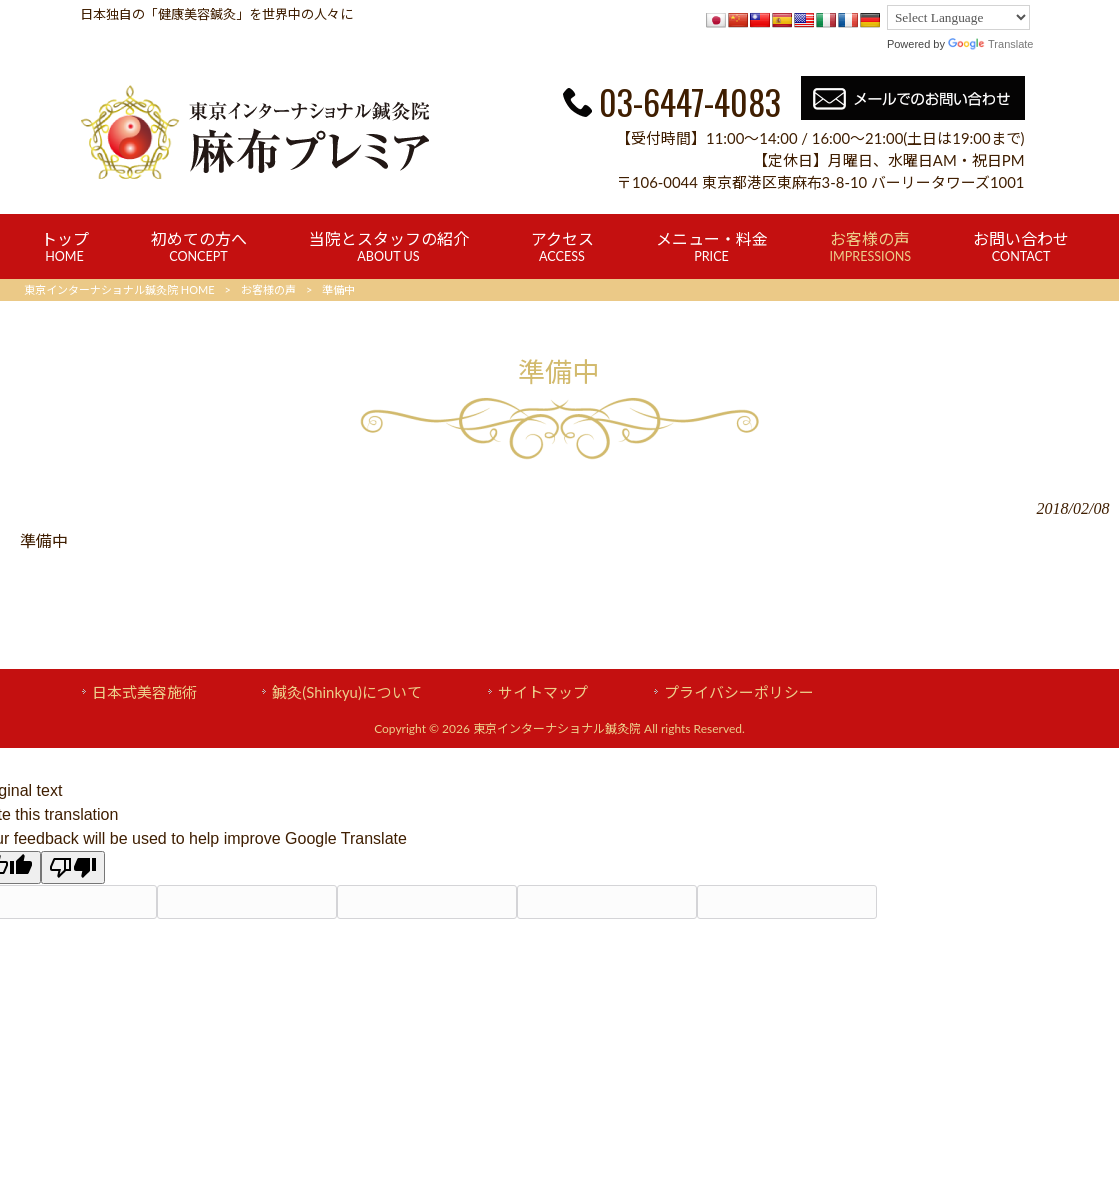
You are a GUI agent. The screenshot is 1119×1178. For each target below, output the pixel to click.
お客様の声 (268, 289)
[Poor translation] (73, 867)
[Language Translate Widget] (958, 17)
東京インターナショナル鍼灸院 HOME (119, 289)
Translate (990, 44)
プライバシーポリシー (739, 692)
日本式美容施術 (144, 692)
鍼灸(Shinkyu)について (347, 692)
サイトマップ (543, 692)
